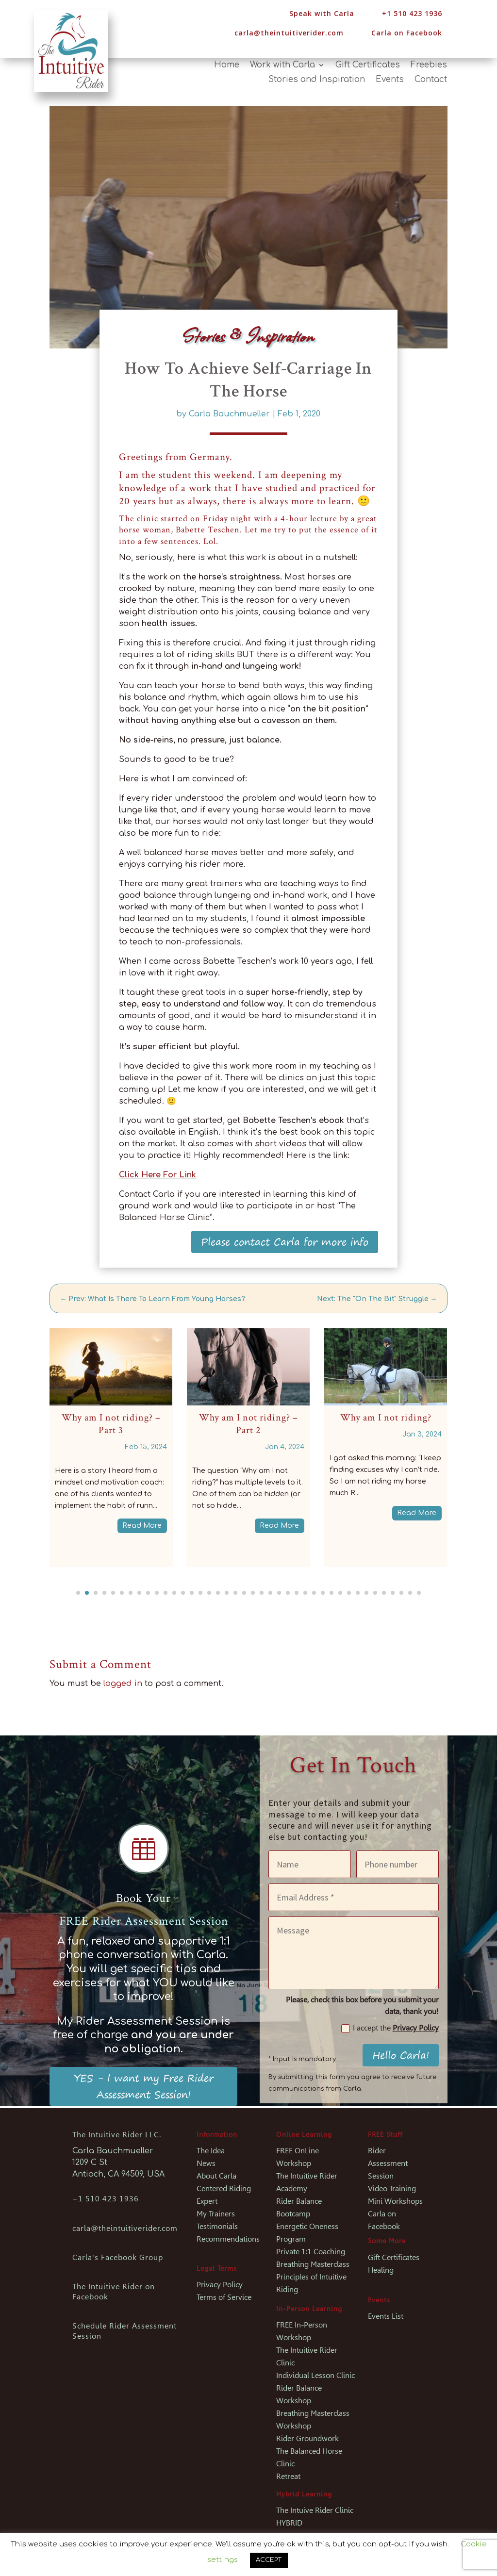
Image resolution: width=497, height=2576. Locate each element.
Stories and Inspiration (316, 80)
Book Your (143, 1898)
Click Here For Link (157, 1175)
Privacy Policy (416, 2027)
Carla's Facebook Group (117, 2257)
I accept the (390, 2028)
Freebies (429, 65)
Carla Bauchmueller (229, 414)
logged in (122, 1683)
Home (226, 65)
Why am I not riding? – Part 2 (248, 1424)
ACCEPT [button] (269, 2560)
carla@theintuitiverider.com (289, 32)
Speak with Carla (321, 13)
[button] (78, 1593)
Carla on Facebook (406, 32)
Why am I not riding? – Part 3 (111, 1424)
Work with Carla (282, 65)
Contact (430, 80)
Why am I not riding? (385, 1417)
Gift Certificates (367, 65)
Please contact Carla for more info (284, 1241)
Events (390, 80)
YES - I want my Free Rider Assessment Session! (144, 2086)
